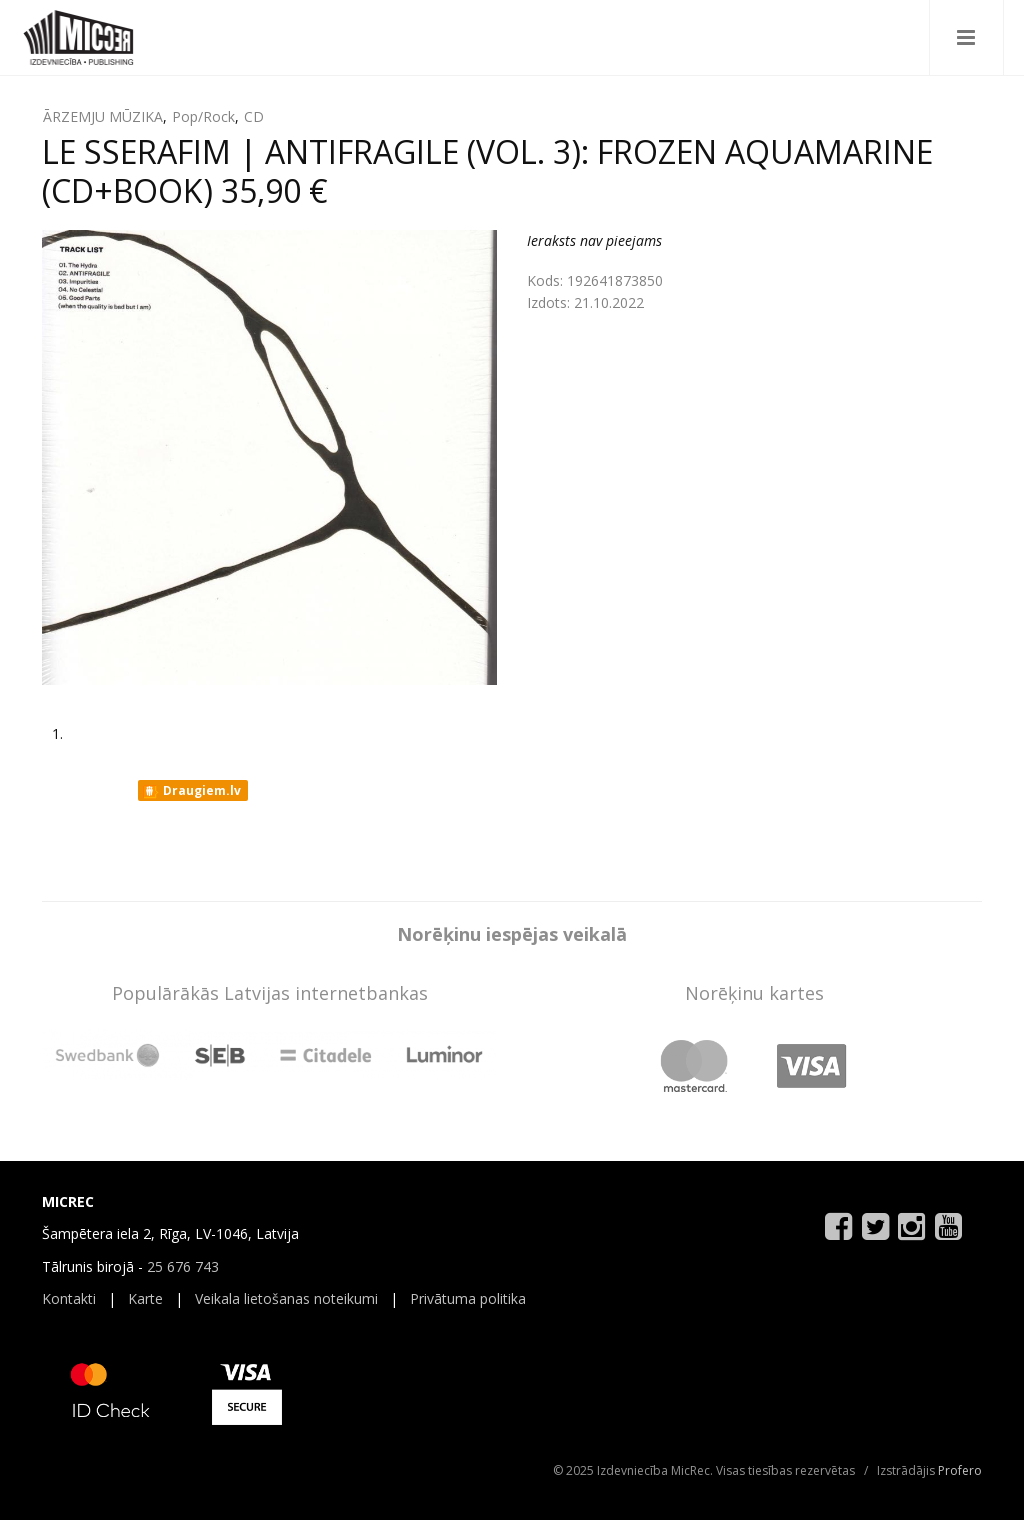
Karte (145, 1298)
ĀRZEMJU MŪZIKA (103, 116)
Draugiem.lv (191, 791)
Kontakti (69, 1298)
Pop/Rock (203, 116)
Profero (960, 1470)
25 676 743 (183, 1266)
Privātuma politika (468, 1298)
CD (254, 116)
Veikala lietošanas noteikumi (286, 1298)
